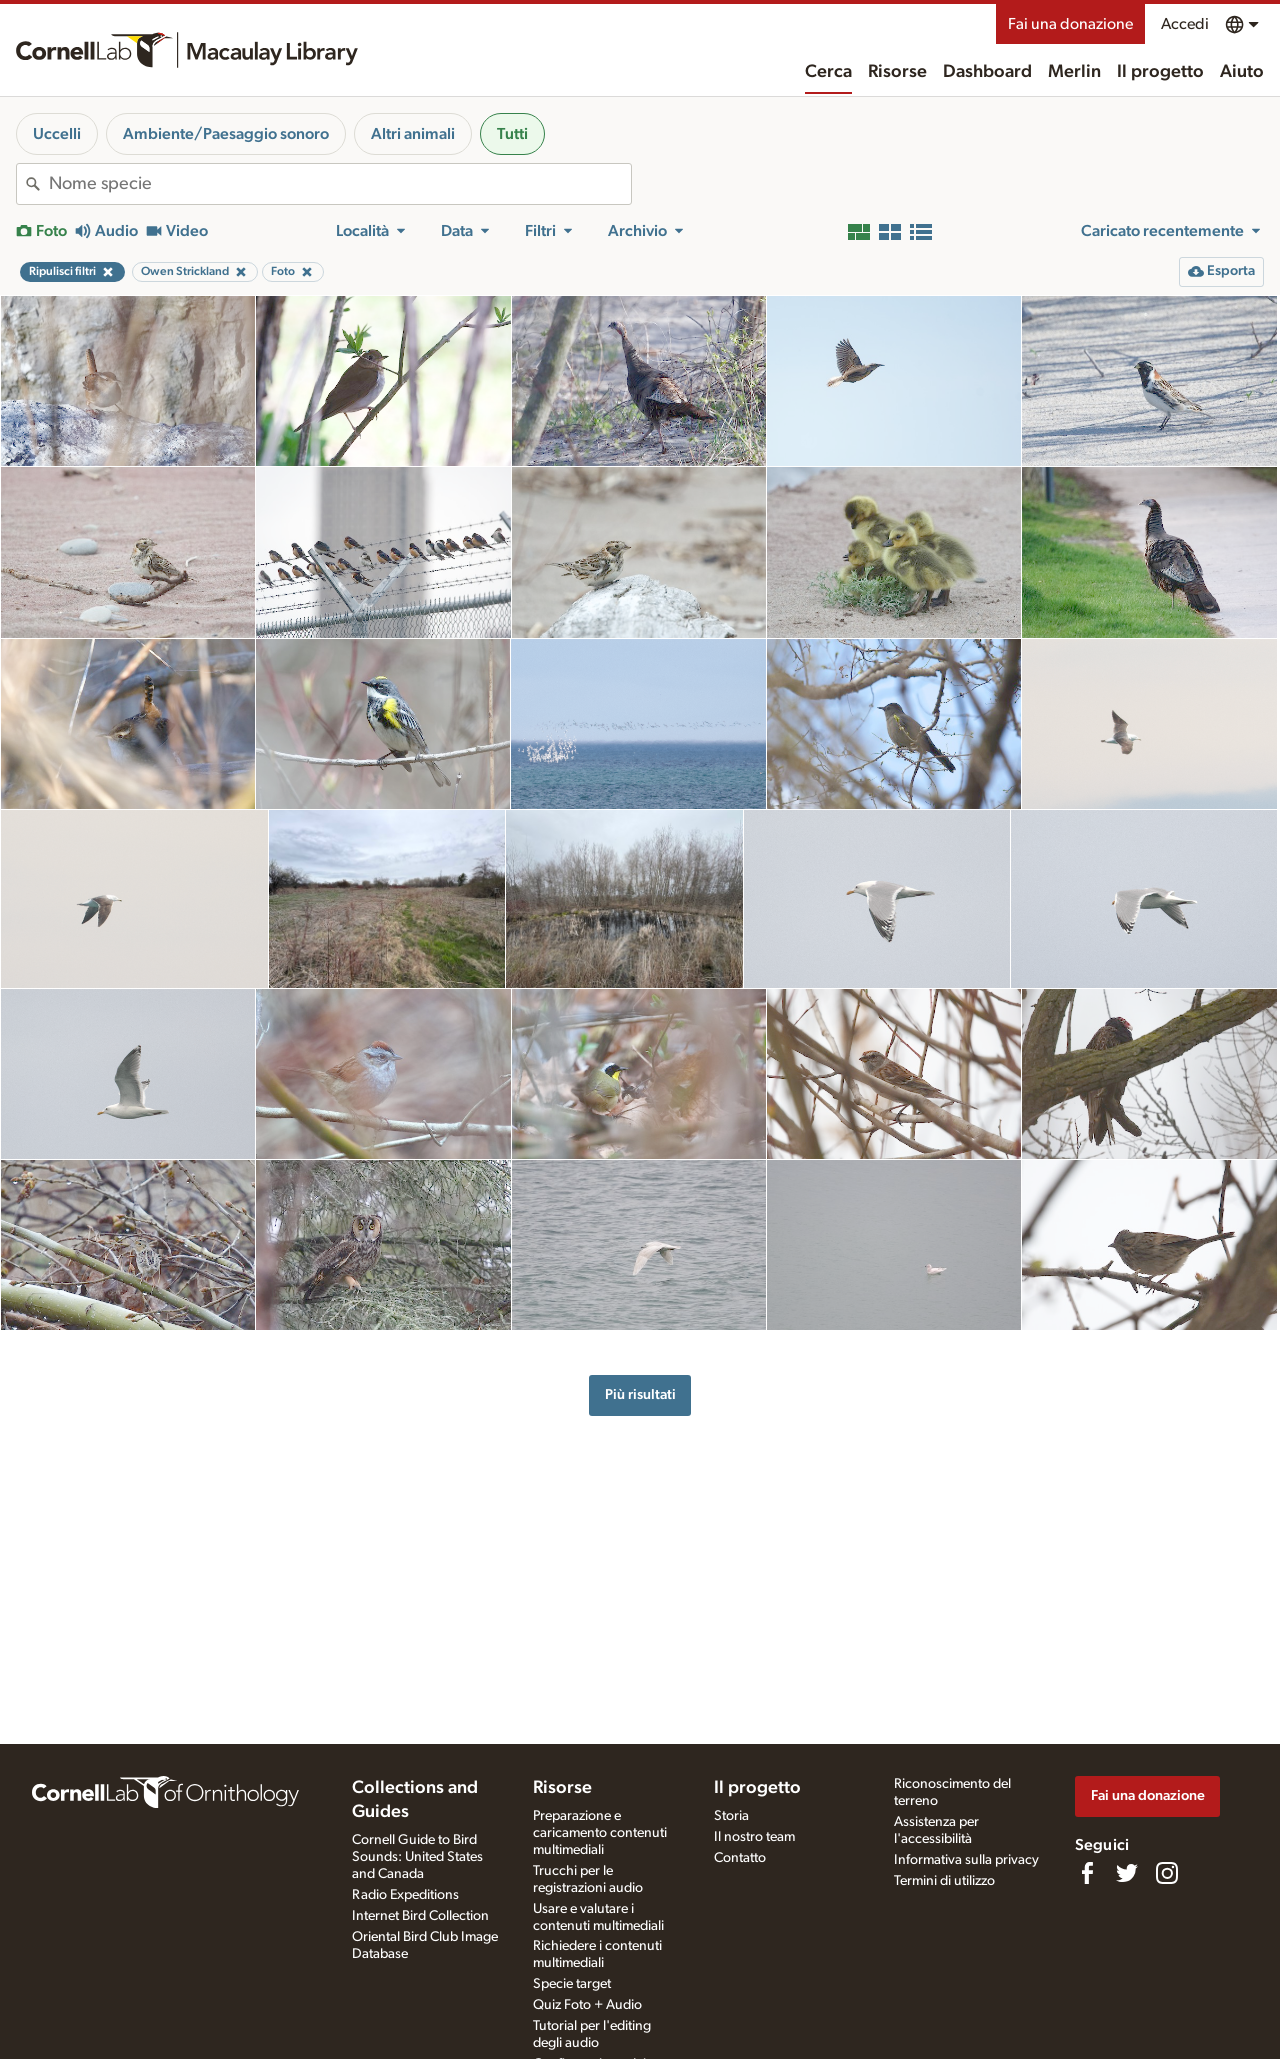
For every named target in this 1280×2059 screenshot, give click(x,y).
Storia (731, 1816)
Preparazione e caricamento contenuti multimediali (600, 1833)
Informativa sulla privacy (966, 1860)
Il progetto (1160, 72)
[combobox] (340, 184)
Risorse (897, 72)
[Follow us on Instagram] (1167, 1873)
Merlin (1074, 72)
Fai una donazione (1070, 24)
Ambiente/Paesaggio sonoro (226, 134)
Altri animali (413, 134)
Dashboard (987, 72)
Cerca (828, 72)
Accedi (1185, 24)
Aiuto (1242, 72)
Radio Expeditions (405, 1895)
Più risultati (640, 1394)
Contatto (740, 1858)
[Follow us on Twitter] (1127, 1873)
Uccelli (57, 134)
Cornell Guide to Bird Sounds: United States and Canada (417, 1857)
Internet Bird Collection (420, 1916)
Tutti (512, 134)
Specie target (572, 1984)
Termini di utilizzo (944, 1881)
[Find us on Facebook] (1087, 1873)
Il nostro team (754, 1837)
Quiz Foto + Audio (587, 2005)
